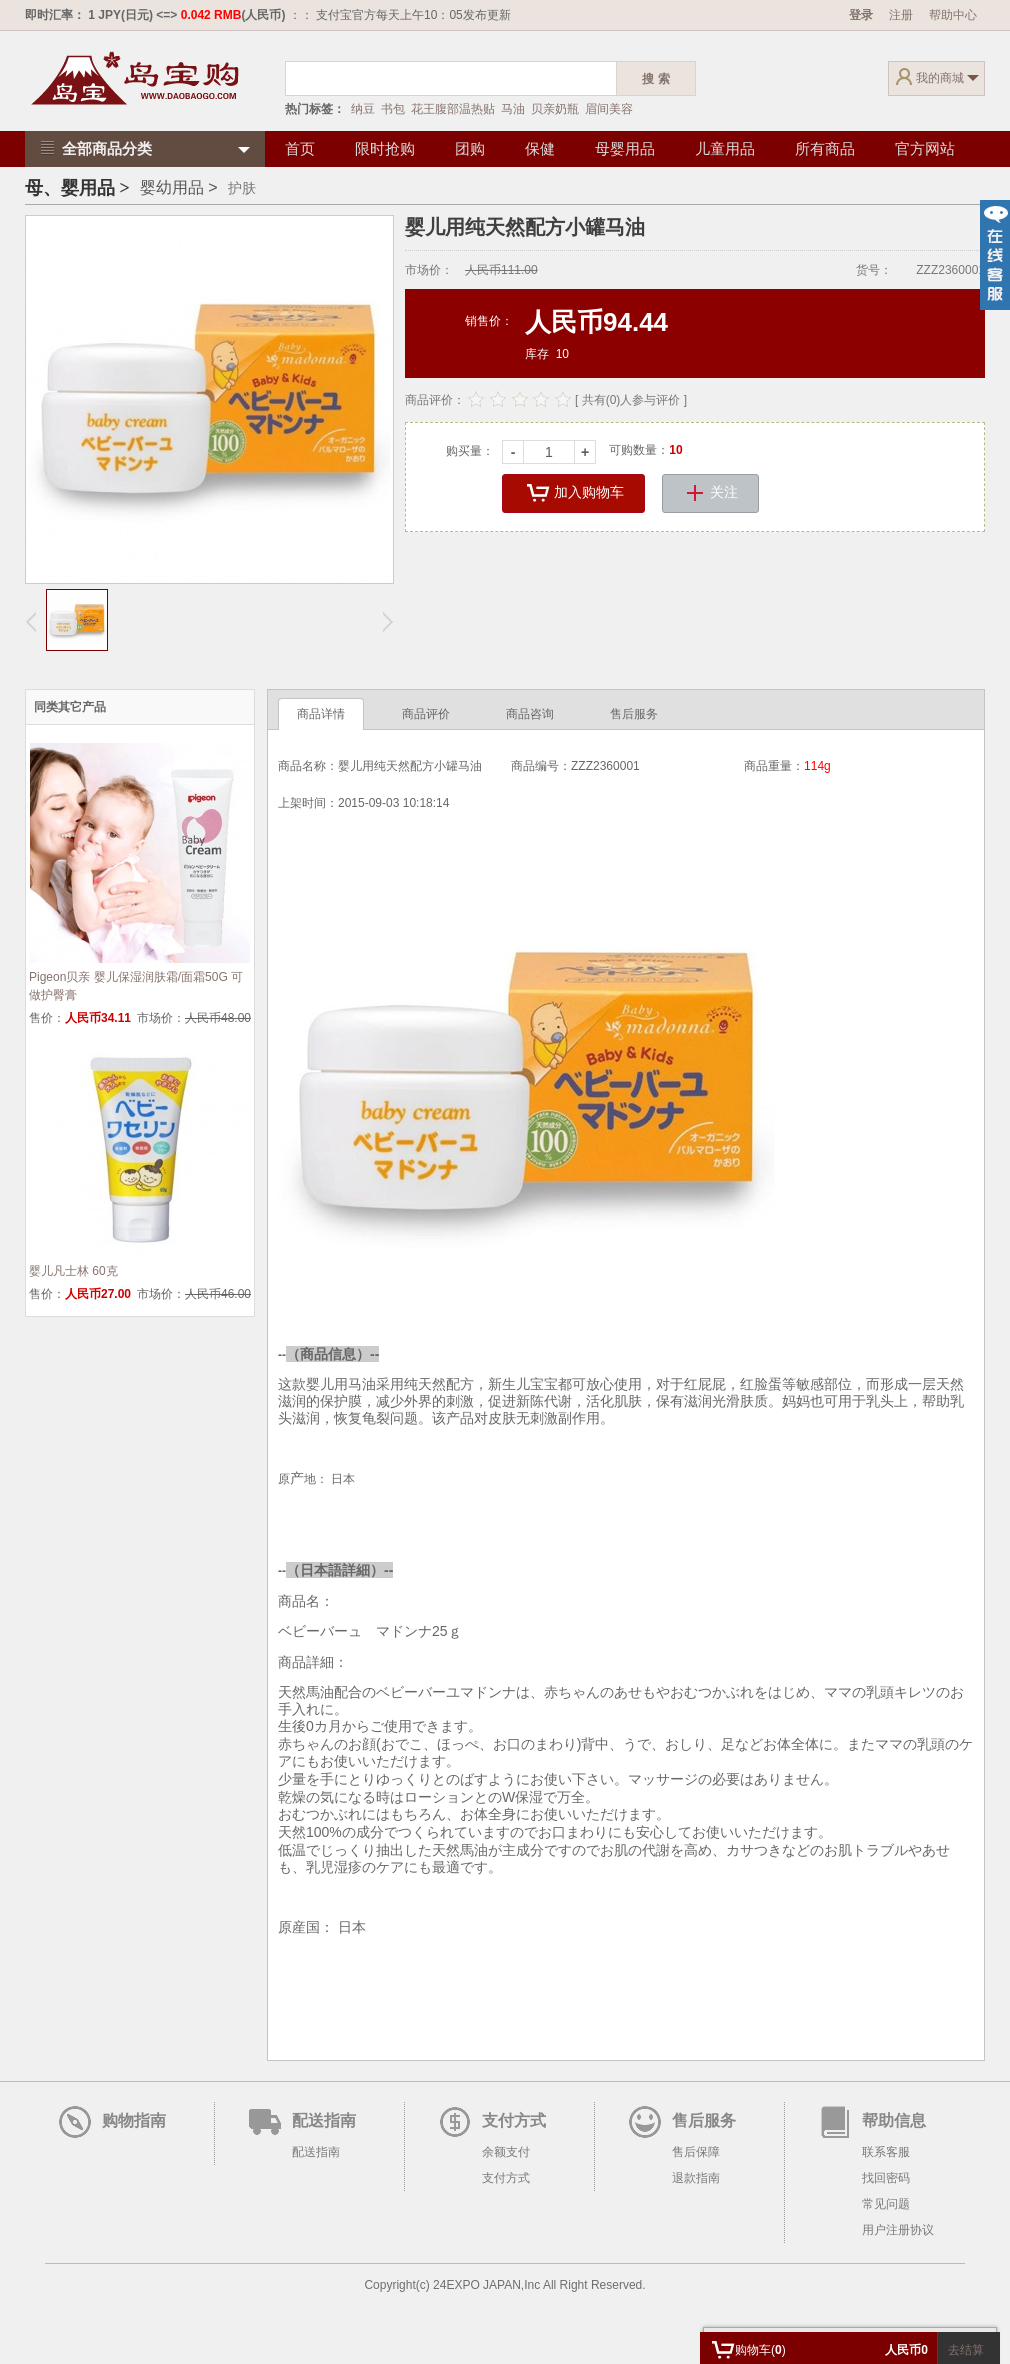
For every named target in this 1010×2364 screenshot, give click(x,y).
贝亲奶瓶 (555, 109)
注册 (901, 15)
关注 (710, 493)
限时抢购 (385, 148)
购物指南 (134, 2120)
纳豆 (363, 109)
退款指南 (696, 2178)
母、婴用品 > (77, 188)
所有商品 (825, 148)
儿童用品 (725, 148)
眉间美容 (609, 109)
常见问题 (886, 2204)
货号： (874, 270)
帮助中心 (953, 15)
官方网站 (925, 148)
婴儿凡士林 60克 (73, 1271)
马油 (513, 109)
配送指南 (324, 2120)
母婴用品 (625, 148)
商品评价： (435, 400)
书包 (393, 109)
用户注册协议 (898, 2230)
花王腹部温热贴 (453, 109)
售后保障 (696, 2152)
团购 (470, 148)
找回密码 (886, 2178)
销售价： (489, 321)
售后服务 (704, 2120)
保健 (540, 148)
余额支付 (506, 2152)
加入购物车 (573, 493)
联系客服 (886, 2152)
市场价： (429, 270)
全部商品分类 (93, 148)
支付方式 (514, 2120)
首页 (300, 148)
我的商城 (940, 78)
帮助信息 (894, 2120)
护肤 (242, 188)
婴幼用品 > (179, 187)
